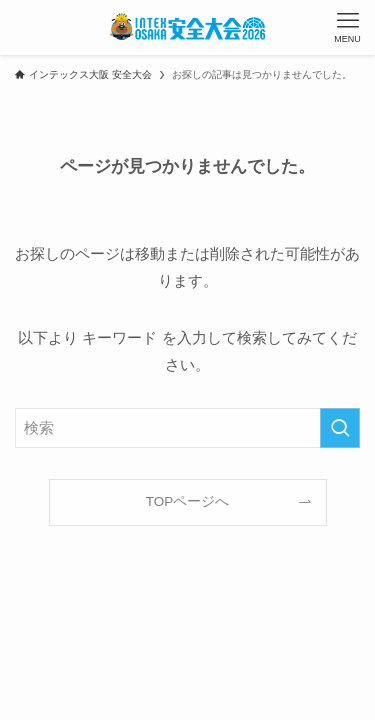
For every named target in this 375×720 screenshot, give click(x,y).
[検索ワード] (187, 428)
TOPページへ (188, 501)
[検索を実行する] (340, 428)
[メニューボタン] (347, 27)
